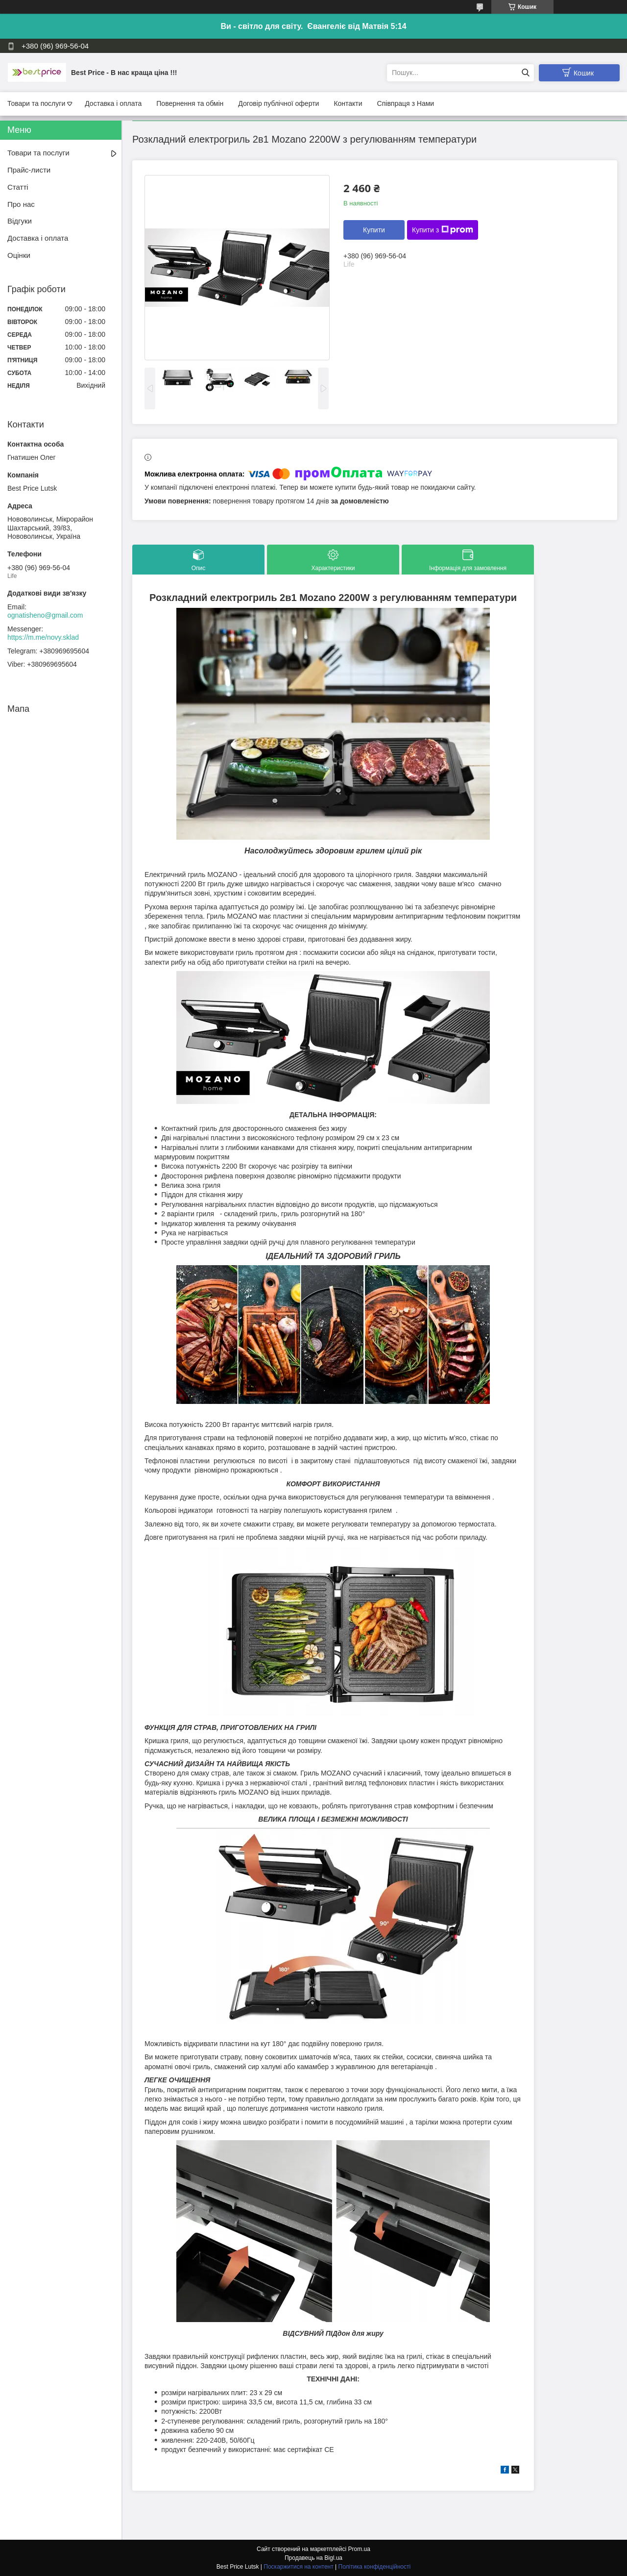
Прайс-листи (28, 170)
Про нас (21, 204)
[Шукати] (525, 72)
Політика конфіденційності (374, 2566)
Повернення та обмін (189, 103)
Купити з (442, 229)
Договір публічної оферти (278, 103)
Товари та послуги (36, 103)
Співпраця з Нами (405, 103)
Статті (17, 187)
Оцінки (18, 255)
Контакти (348, 103)
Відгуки (19, 221)
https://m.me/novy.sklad (43, 637)
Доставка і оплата (113, 103)
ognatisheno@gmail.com (45, 615)
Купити (374, 230)
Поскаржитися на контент (298, 2566)
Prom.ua (359, 2549)
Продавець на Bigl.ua (313, 2557)
